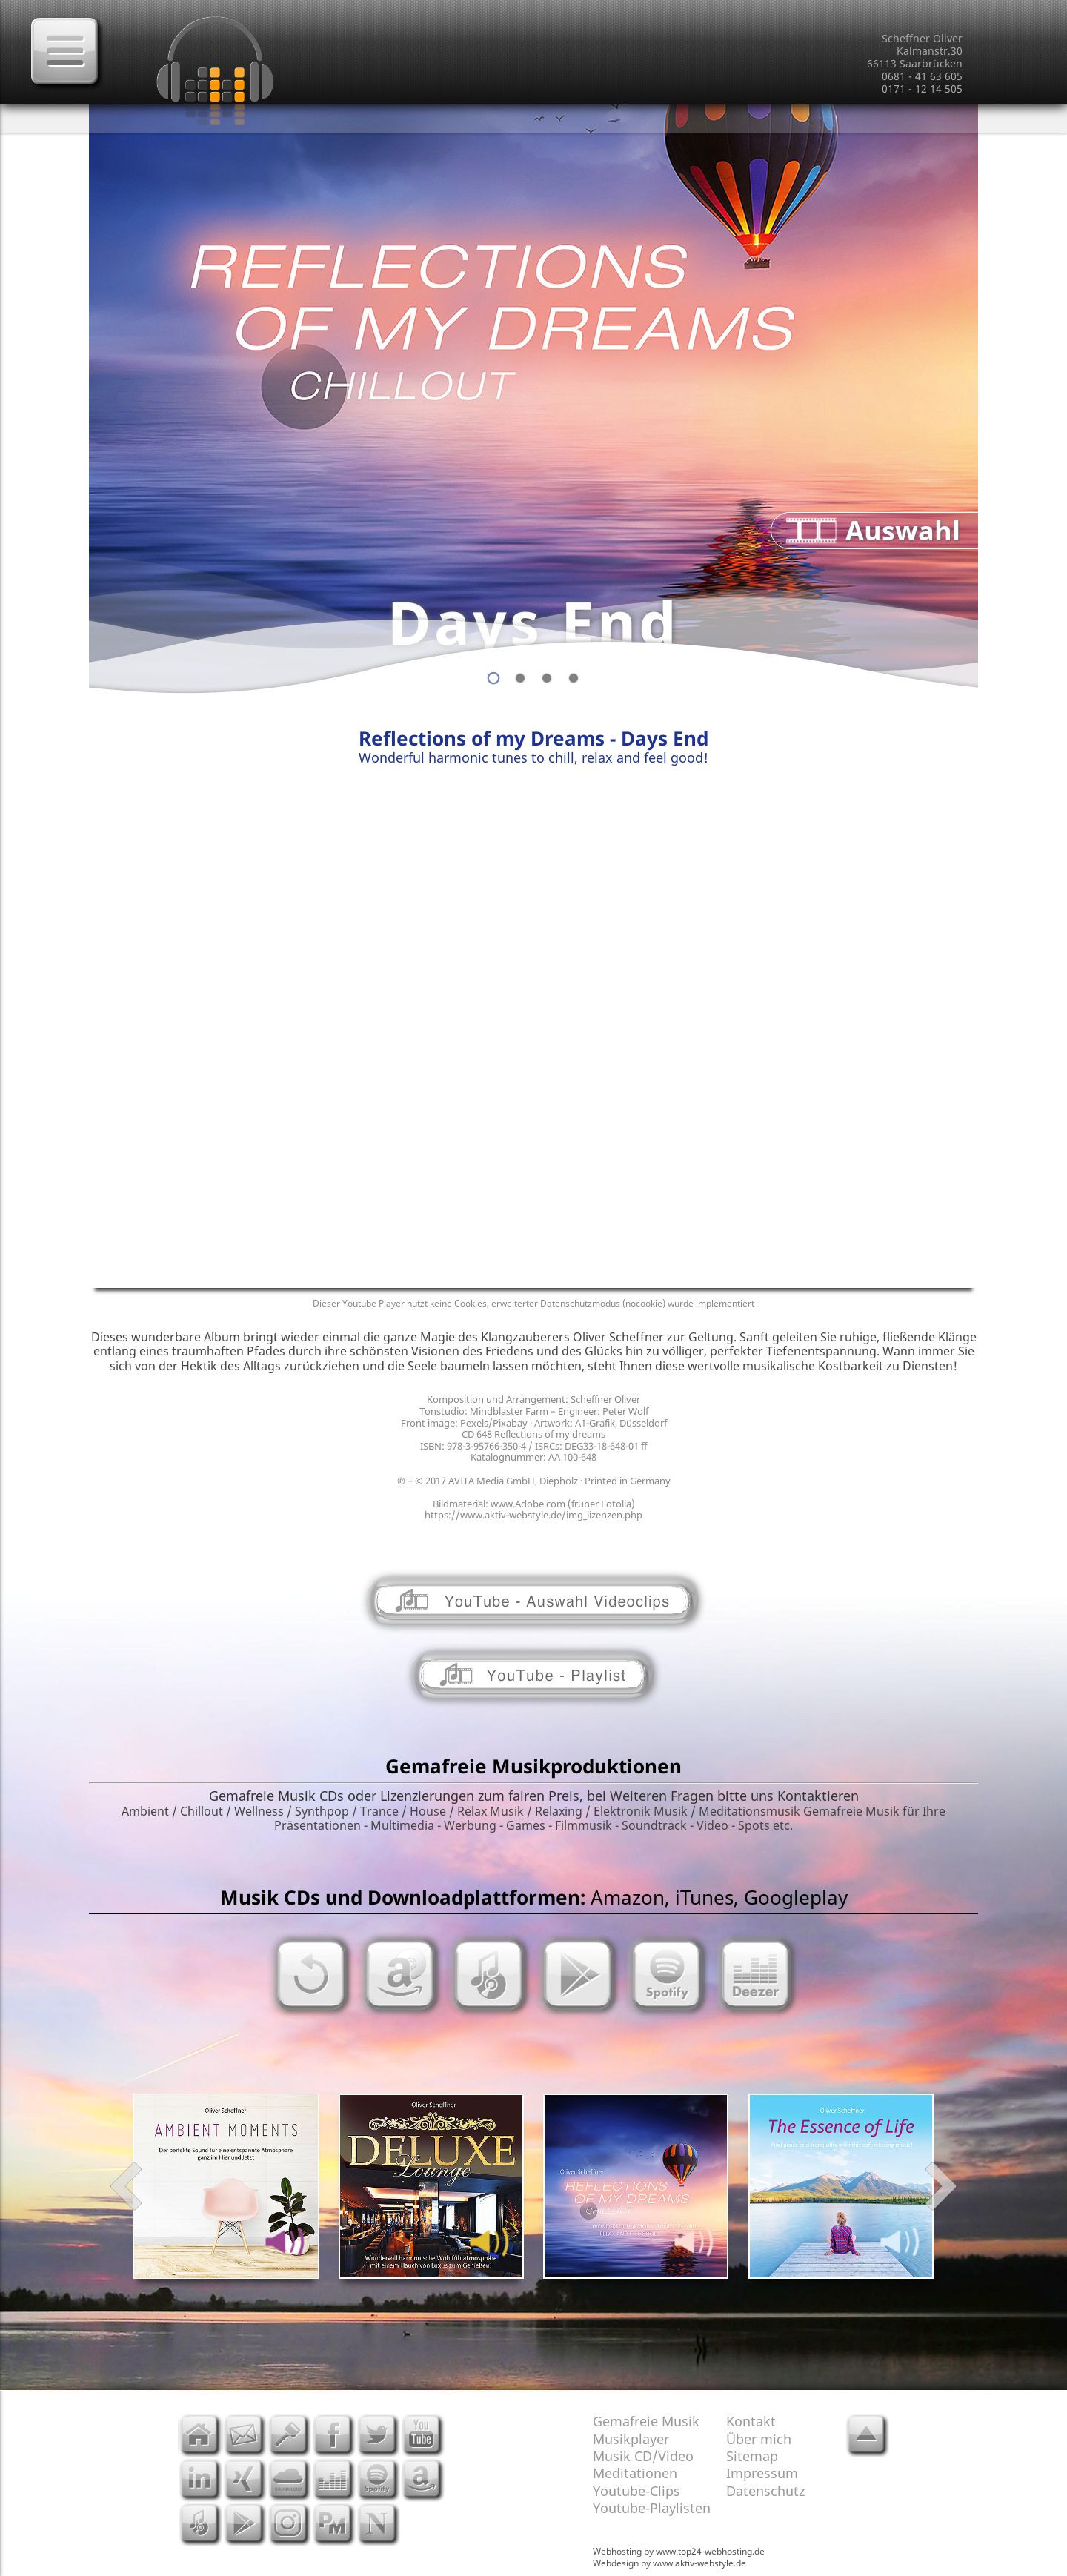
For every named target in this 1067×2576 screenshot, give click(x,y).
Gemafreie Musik (646, 2421)
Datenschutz (765, 2491)
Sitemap (752, 2456)
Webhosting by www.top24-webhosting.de (679, 2551)
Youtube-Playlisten (652, 2508)
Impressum (762, 2473)
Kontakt (751, 2421)
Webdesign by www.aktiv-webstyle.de (669, 2563)
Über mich (758, 2439)
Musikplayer (631, 2439)
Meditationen (635, 2473)
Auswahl (902, 530)
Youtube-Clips (636, 2491)
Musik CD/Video (643, 2456)
